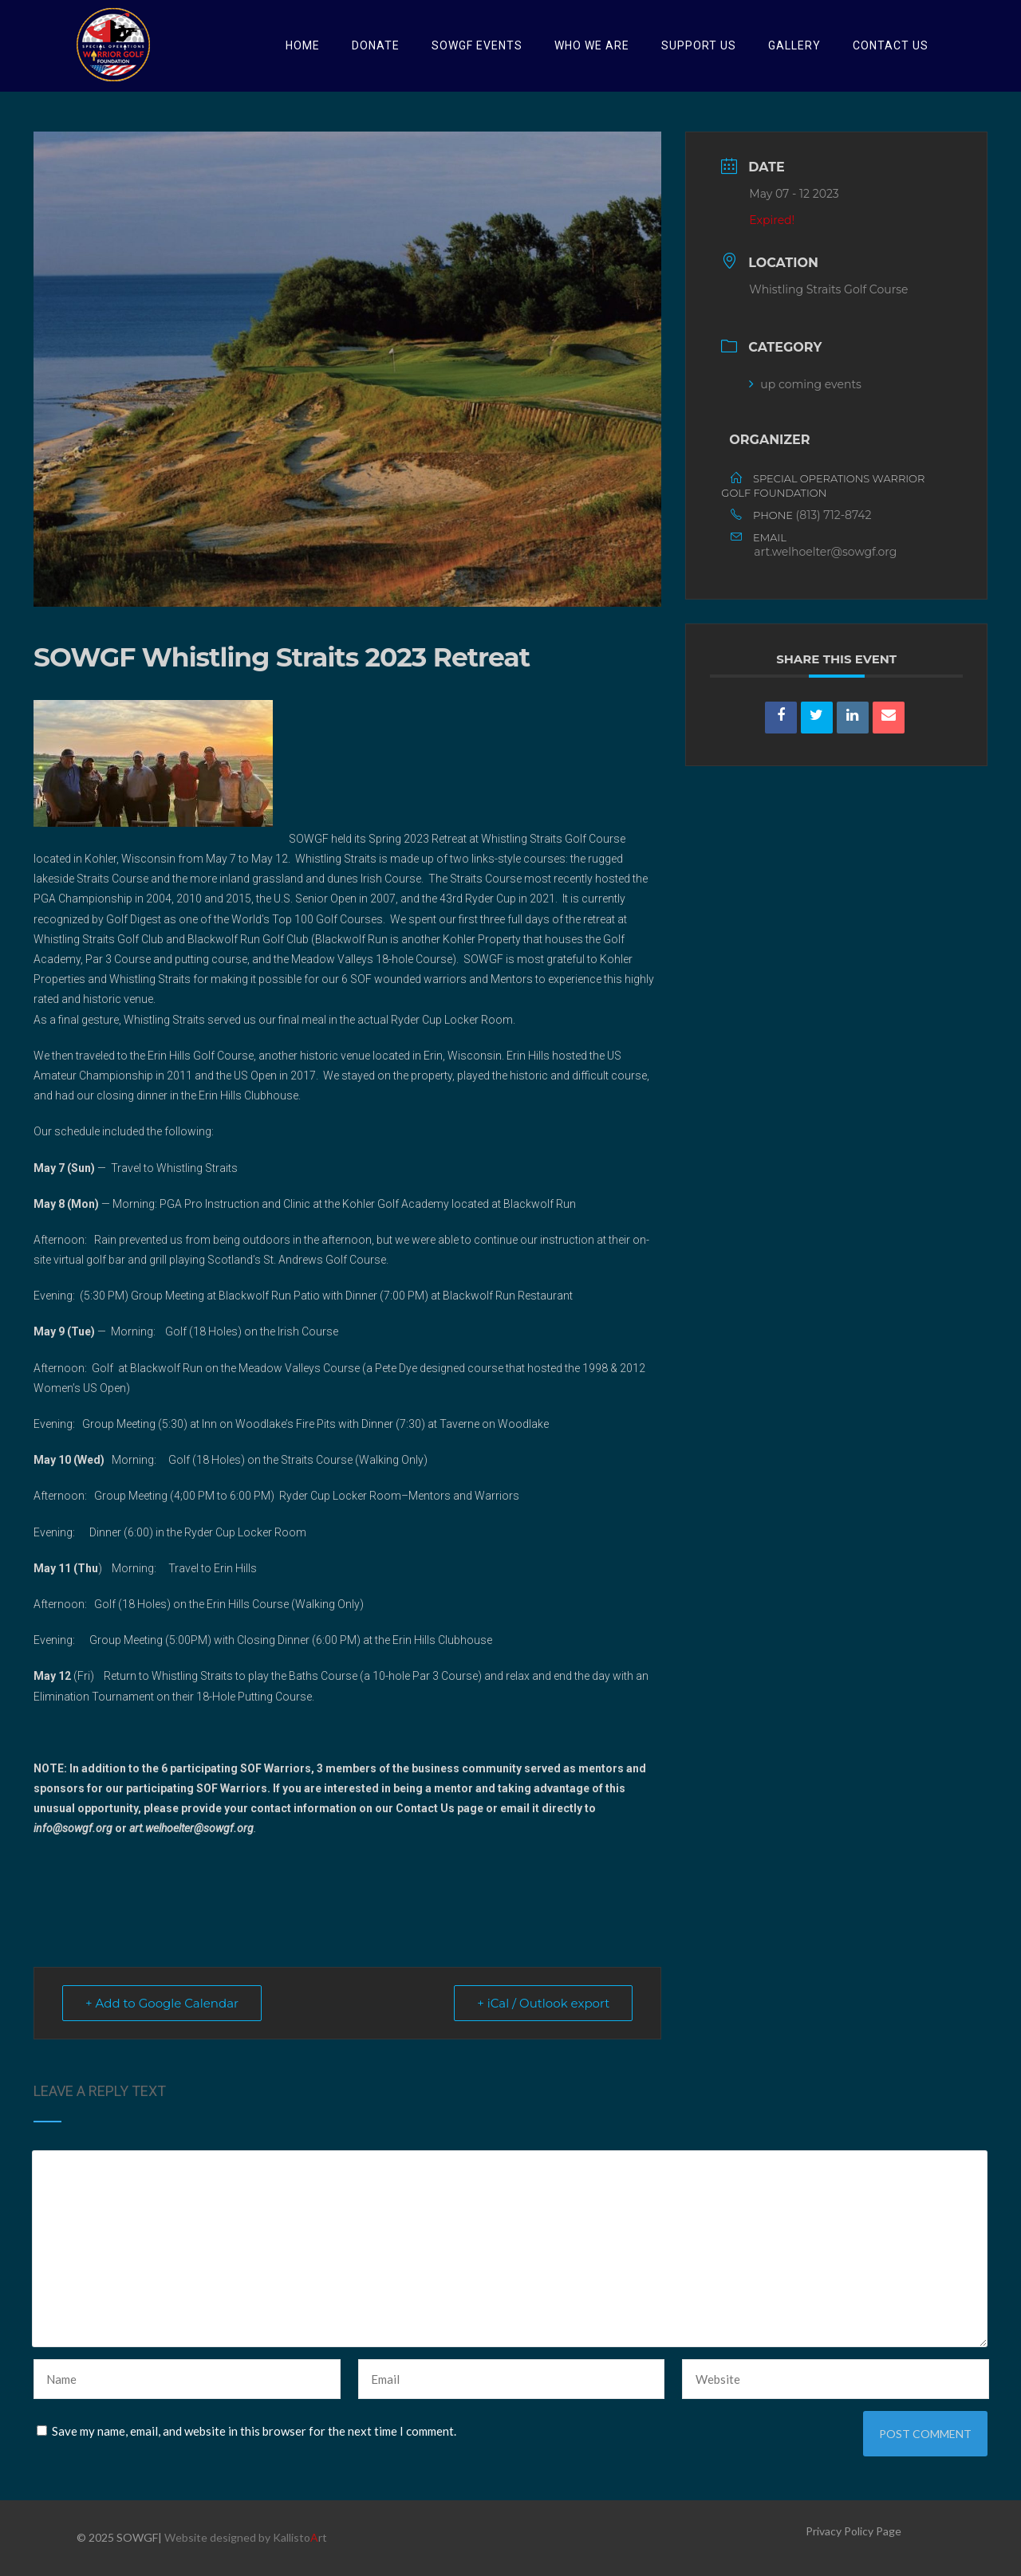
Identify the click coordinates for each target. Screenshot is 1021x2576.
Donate (376, 45)
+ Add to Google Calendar (161, 2003)
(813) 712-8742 (834, 515)
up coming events (805, 384)
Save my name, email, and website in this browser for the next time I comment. (254, 2431)
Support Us (698, 45)
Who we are (591, 45)
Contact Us (890, 45)
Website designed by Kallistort (245, 2537)
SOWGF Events (477, 45)
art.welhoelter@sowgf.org (825, 552)
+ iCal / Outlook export (543, 2003)
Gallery (794, 45)
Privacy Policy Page (853, 2531)
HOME (303, 45)
